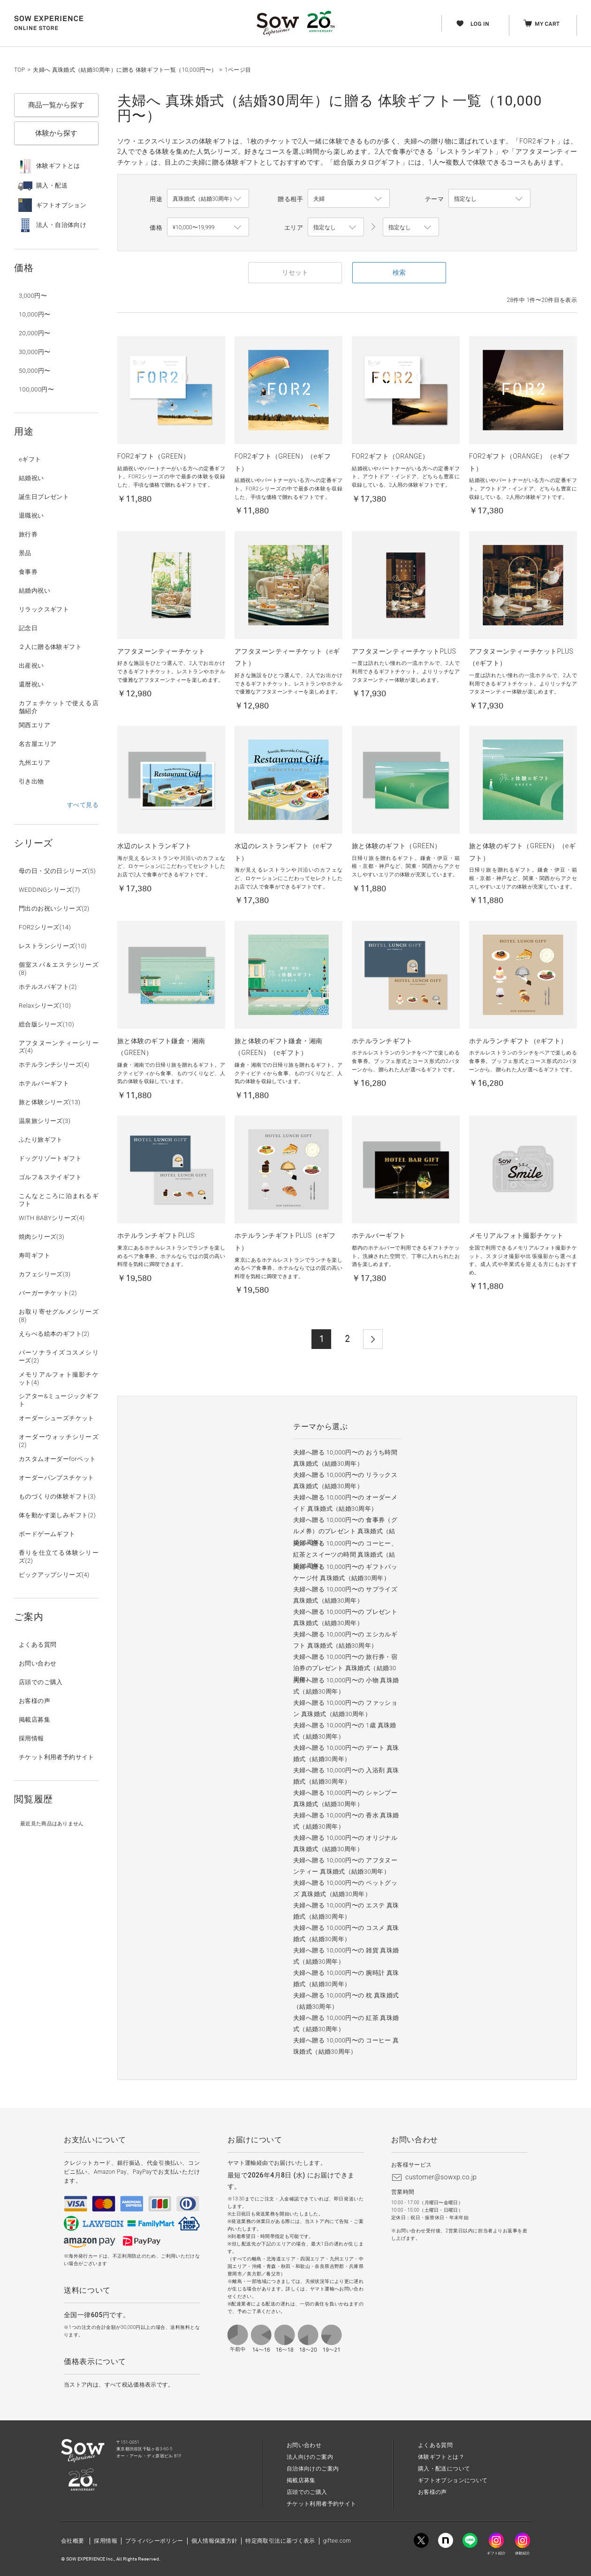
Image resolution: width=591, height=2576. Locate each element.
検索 (399, 272)
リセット (295, 272)
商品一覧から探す (56, 105)
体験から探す (56, 133)
